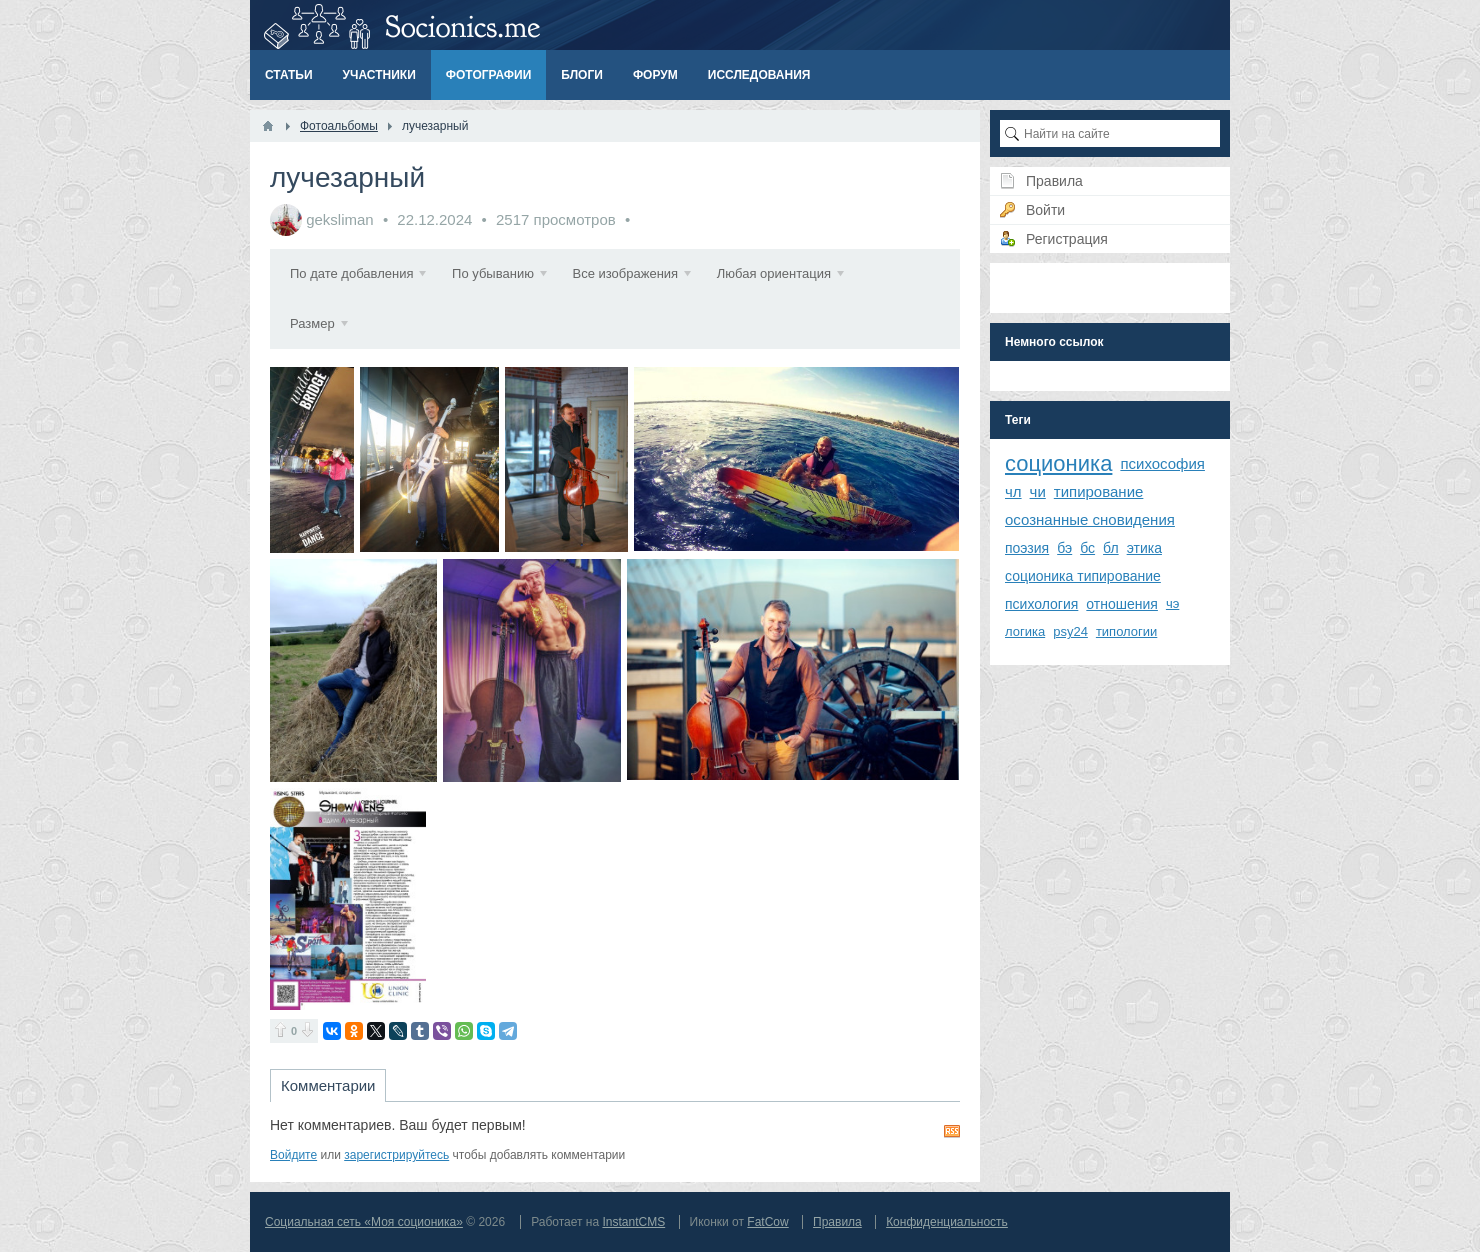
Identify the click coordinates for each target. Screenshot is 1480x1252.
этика (1144, 548)
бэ (1064, 548)
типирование (1099, 491)
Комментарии (328, 1085)
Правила (837, 1222)
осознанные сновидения (1090, 519)
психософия (1162, 463)
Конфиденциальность (947, 1222)
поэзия (1027, 548)
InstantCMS (633, 1222)
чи (1038, 491)
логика (1025, 631)
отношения (1122, 604)
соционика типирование (1083, 576)
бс (1087, 548)
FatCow (767, 1222)
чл (1013, 491)
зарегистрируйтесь (396, 1155)
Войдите (293, 1155)
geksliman (340, 219)
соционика (1058, 463)
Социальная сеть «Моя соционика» (364, 1222)
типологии (1126, 631)
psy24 (1070, 631)
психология (1041, 604)
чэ (1172, 603)
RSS (952, 1131)
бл (1111, 548)
